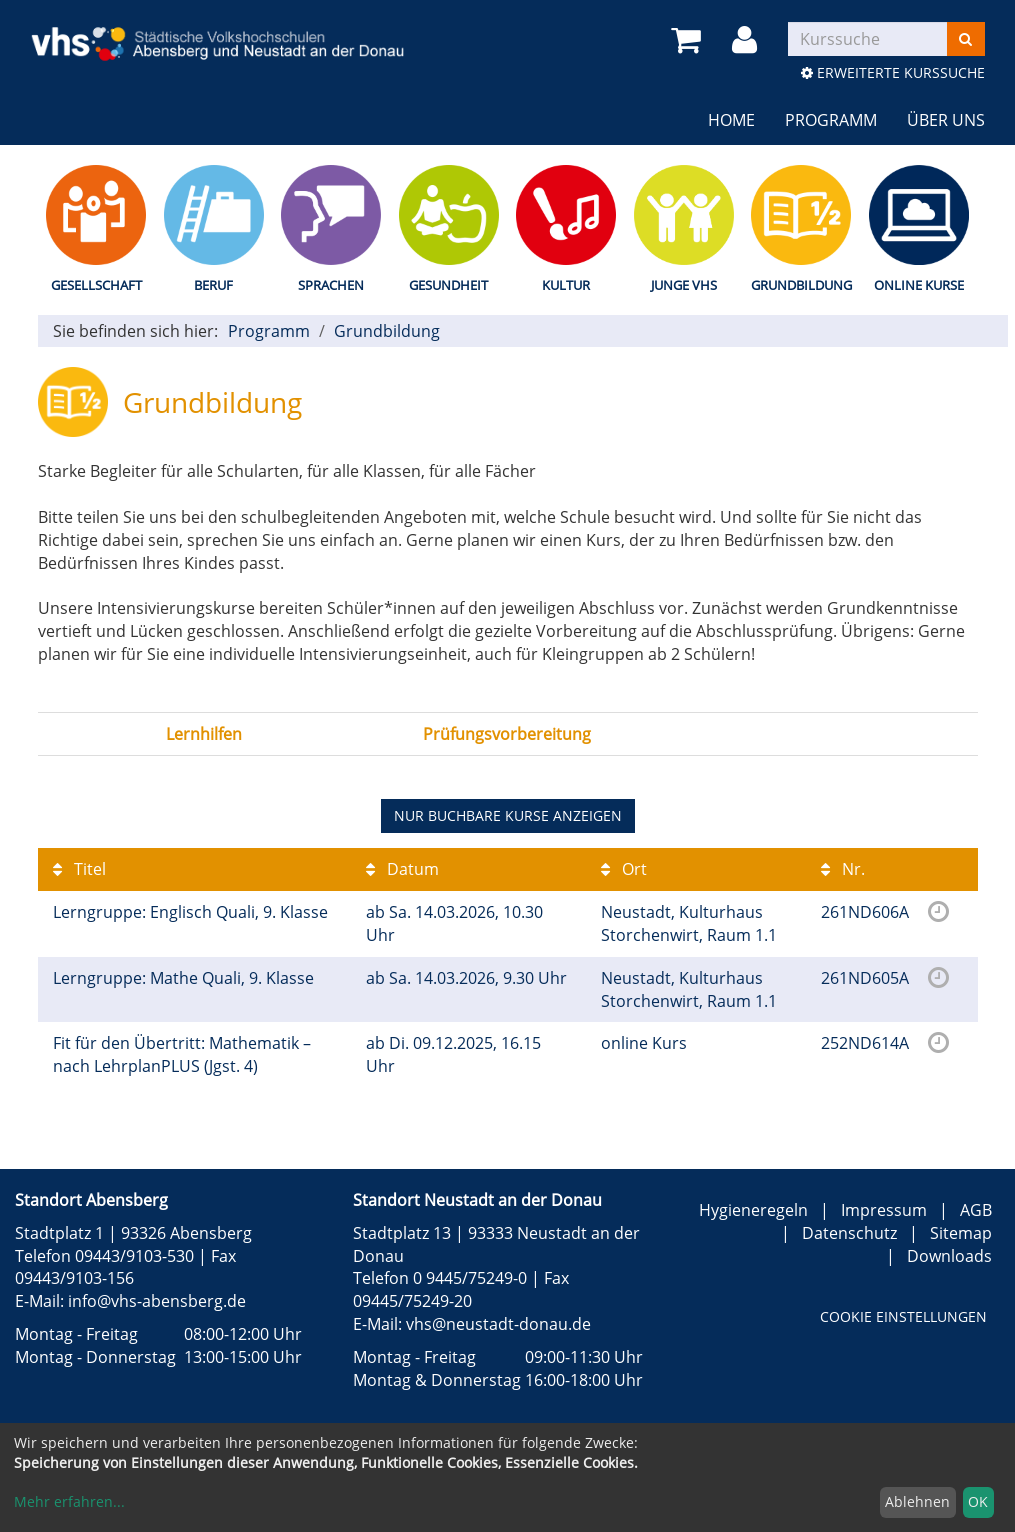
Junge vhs (684, 285)
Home (731, 120)
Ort (624, 869)
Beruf (213, 285)
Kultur (566, 285)
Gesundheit (448, 285)
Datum (402, 869)
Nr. (843, 869)
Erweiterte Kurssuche (893, 72)
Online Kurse (919, 285)
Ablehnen (917, 1501)
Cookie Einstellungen (903, 1316)
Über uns (946, 120)
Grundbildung (801, 285)
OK (978, 1501)
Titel (79, 869)
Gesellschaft (96, 285)
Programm (831, 120)
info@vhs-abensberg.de (157, 1301)
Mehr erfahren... (69, 1501)
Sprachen (331, 285)
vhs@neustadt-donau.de (498, 1324)
